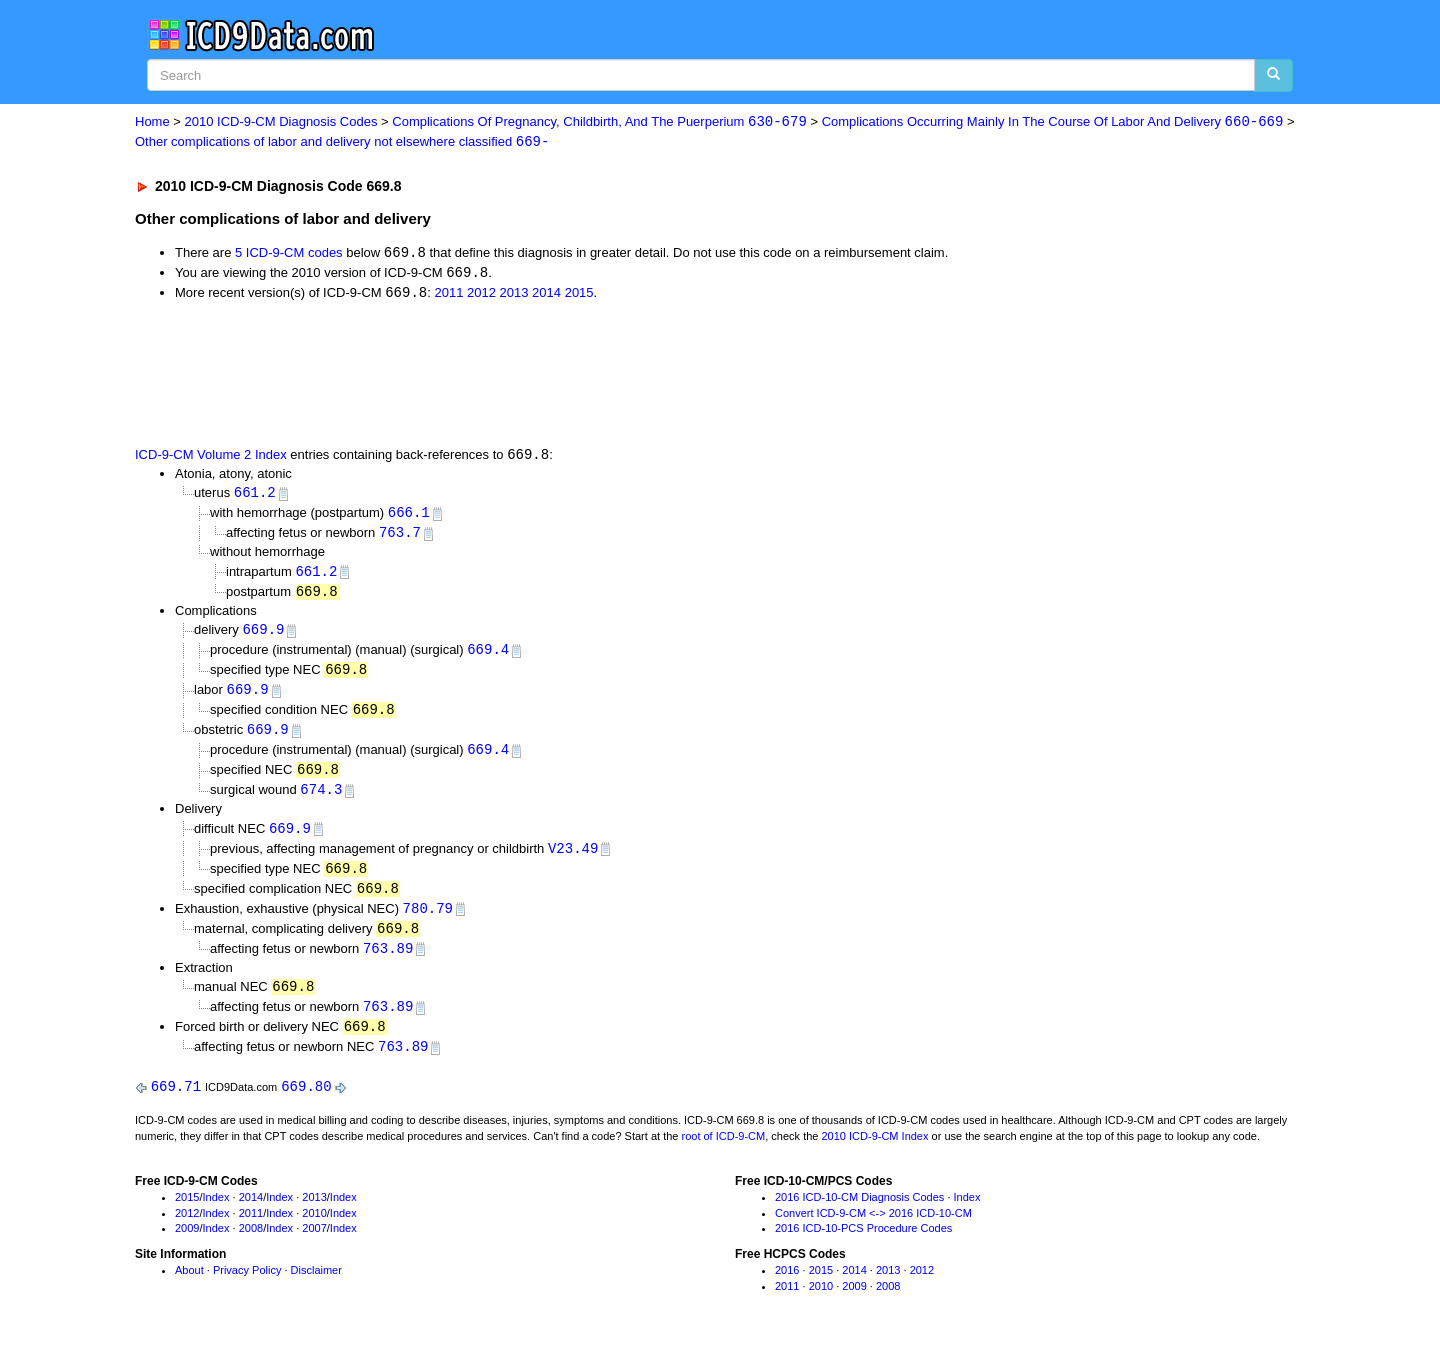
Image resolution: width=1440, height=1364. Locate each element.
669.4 (488, 656)
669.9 (263, 635)
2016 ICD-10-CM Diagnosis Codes (859, 1215)
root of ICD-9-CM (723, 1154)
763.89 (388, 962)
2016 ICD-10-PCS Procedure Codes (863, 1246)
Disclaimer (316, 1288)
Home (152, 122)
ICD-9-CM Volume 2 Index (211, 457)
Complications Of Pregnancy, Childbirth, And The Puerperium (599, 122)
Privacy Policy (247, 1288)
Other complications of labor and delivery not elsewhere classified (342, 142)
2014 (546, 295)
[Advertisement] (492, 375)
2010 (314, 1231)
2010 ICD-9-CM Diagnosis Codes (281, 122)
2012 (481, 295)
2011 (448, 295)
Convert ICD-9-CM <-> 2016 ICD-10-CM (873, 1231)
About (189, 1288)
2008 (251, 1246)
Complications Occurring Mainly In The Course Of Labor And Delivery (1053, 122)
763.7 (400, 537)
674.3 (321, 800)
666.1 (409, 516)
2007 (314, 1246)
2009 (187, 1246)
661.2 (255, 495)
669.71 (176, 1104)
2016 (787, 1288)
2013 (514, 295)
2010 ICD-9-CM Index (875, 1154)
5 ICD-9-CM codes (289, 254)
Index (216, 1215)
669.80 (306, 1104)
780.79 (428, 921)
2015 (579, 295)
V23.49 (573, 860)
